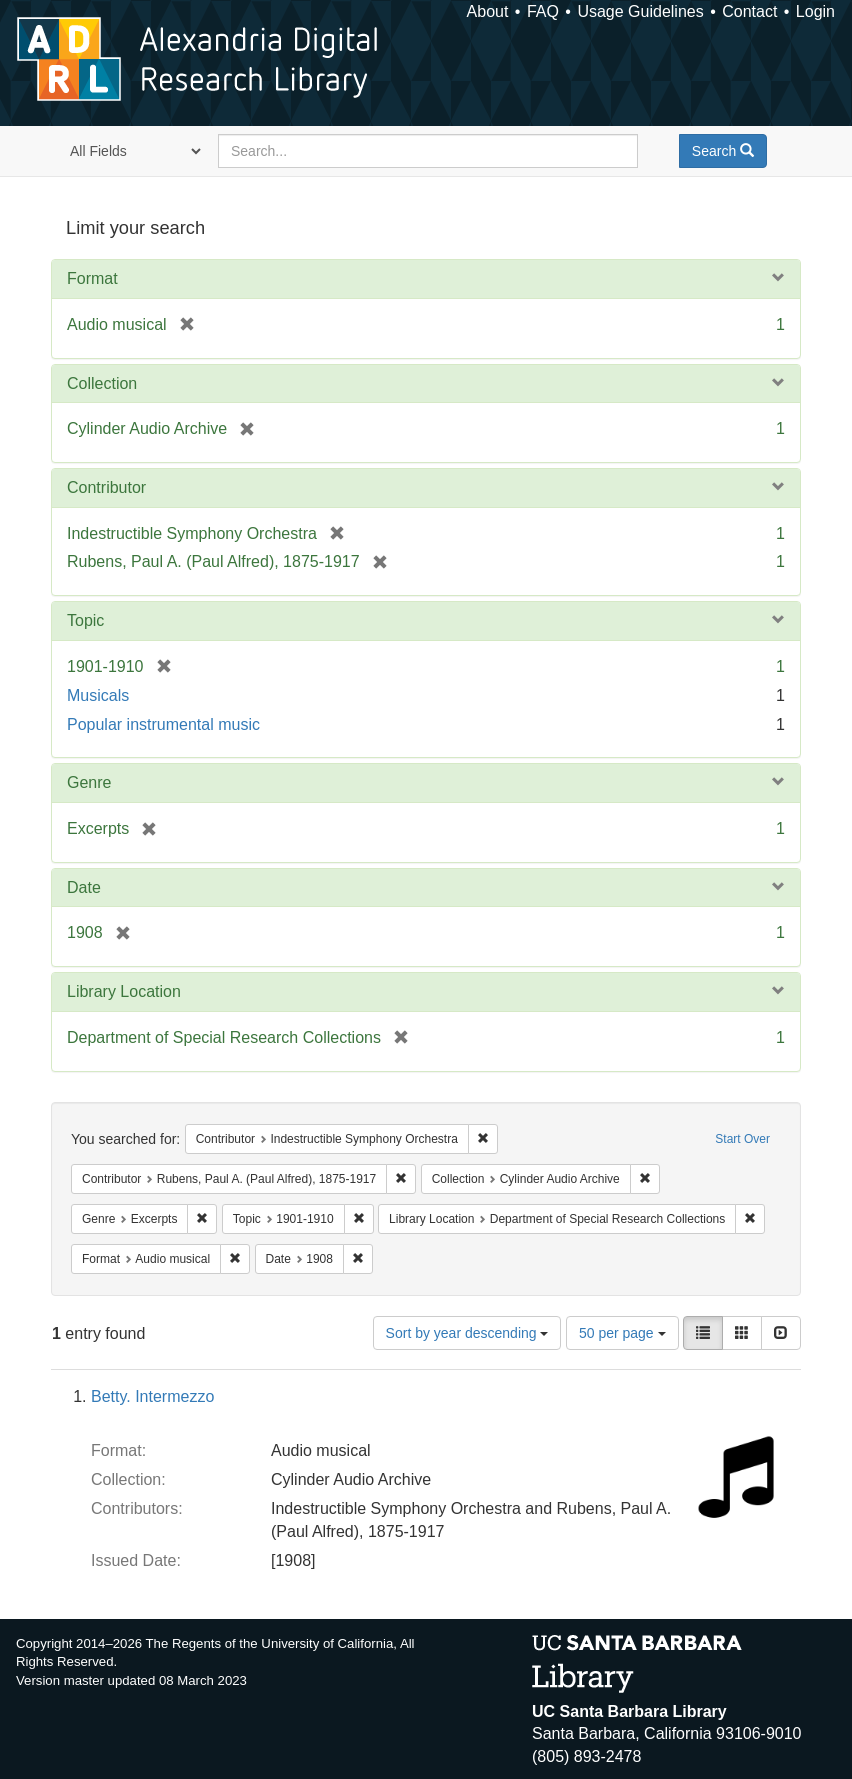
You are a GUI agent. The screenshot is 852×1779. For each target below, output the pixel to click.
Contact (749, 11)
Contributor (106, 487)
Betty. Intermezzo (152, 1396)
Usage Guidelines (640, 11)
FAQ (543, 11)
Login (815, 11)
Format (92, 278)
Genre (89, 782)
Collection (102, 383)
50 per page (622, 1333)
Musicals (98, 695)
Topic (85, 620)
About (488, 11)
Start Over (742, 1139)
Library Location (124, 991)
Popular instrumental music (163, 724)
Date (84, 887)
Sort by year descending (467, 1333)
